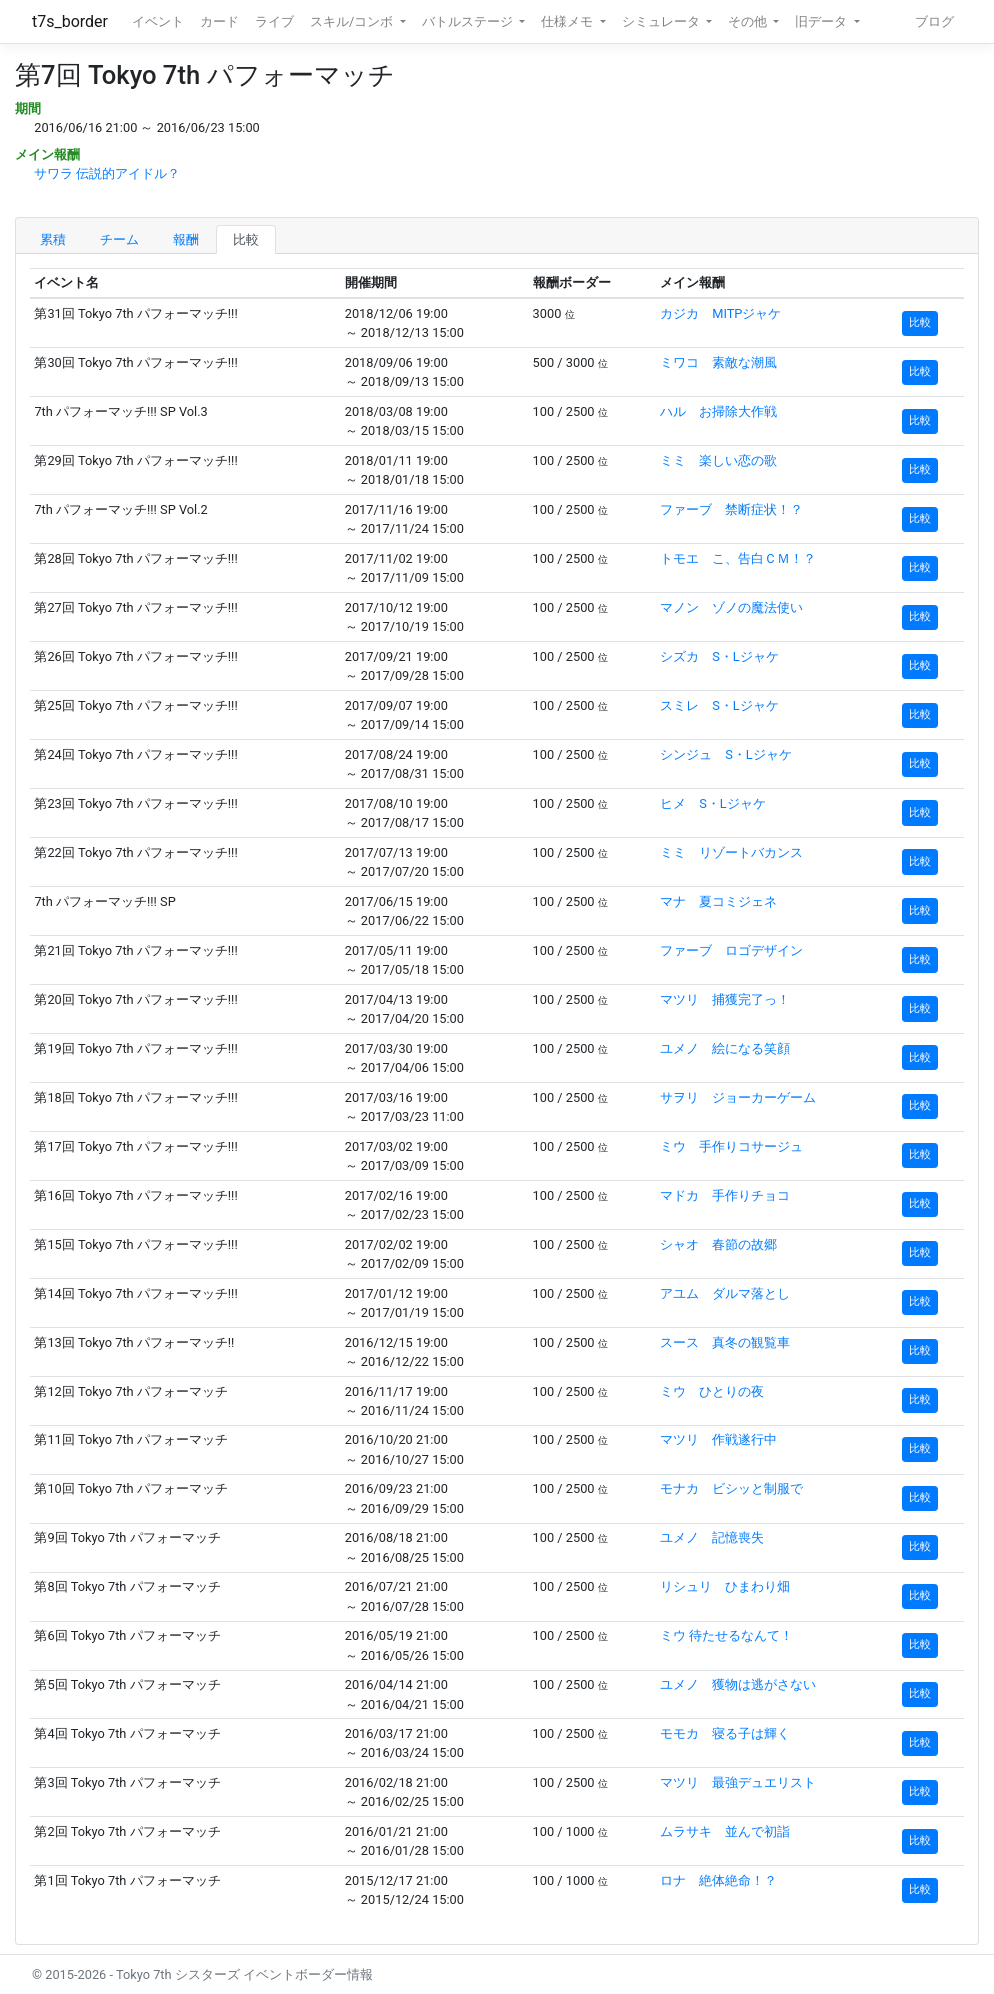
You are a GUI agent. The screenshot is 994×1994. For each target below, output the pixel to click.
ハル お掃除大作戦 (718, 411)
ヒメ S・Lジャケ (713, 803)
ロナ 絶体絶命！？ (718, 1880)
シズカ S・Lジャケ (719, 656)
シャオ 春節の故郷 (718, 1244)
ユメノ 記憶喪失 (712, 1537)
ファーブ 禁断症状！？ (731, 509)
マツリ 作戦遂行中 (718, 1439)
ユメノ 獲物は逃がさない (738, 1684)
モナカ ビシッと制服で (731, 1488)
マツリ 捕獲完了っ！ (725, 999)
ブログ (934, 21)
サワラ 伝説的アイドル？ (107, 173)
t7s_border (70, 21)
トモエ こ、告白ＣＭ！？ (738, 558)
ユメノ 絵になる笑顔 (725, 1048)
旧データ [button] (822, 21)
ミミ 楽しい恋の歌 (718, 460)
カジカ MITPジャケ (720, 313)
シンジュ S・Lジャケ (726, 754)
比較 (246, 239)
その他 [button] (749, 21)
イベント (158, 21)
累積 (53, 239)
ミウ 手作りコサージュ (731, 1146)
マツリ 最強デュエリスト (738, 1782)
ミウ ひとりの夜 (712, 1391)
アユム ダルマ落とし (725, 1293)
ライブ (274, 21)
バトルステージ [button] (469, 21)
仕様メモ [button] (568, 21)
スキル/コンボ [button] (353, 21)
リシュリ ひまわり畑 (725, 1586)
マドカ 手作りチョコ (725, 1195)
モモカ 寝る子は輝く (725, 1733)
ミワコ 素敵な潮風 (718, 362)
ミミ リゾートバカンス (731, 852)
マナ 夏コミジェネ (718, 901)
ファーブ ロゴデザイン (731, 950)
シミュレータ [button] (662, 21)
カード (219, 21)
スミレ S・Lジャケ (719, 705)
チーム (119, 239)
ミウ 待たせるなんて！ (726, 1635)
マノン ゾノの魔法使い (731, 607)
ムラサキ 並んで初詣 (725, 1831)
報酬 (186, 239)
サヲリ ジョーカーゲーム (738, 1097)
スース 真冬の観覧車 (725, 1342)
